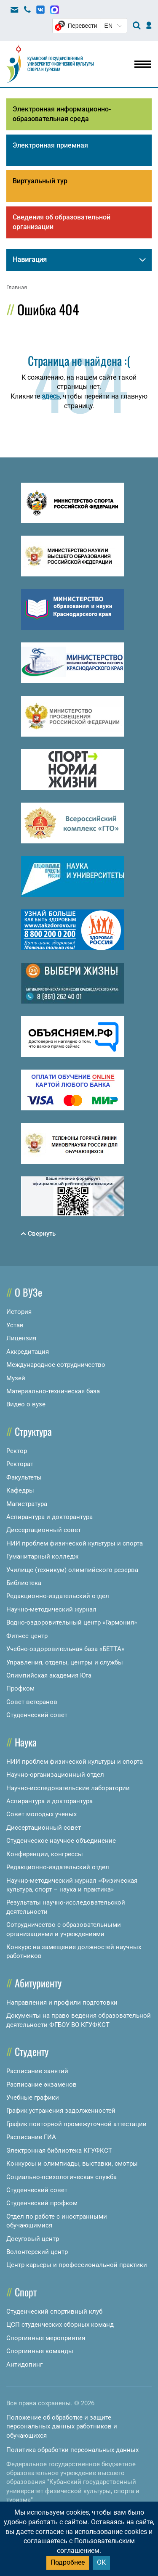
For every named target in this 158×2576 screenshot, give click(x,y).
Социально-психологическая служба (61, 2177)
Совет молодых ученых (41, 1814)
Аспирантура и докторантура (49, 1517)
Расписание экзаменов (41, 2084)
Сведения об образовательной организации (61, 222)
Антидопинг (24, 2364)
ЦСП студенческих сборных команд (60, 2324)
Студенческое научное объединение (61, 1840)
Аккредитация (27, 1351)
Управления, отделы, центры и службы (64, 1662)
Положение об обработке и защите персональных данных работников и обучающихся (61, 2426)
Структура (33, 1431)
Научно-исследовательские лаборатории (68, 1788)
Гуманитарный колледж (42, 1556)
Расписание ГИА (31, 2137)
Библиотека (23, 1583)
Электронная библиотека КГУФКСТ (59, 2150)
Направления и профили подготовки (62, 2002)
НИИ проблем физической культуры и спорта (74, 1543)
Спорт (26, 2291)
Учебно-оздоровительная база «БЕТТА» (65, 1649)
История (19, 1312)
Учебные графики (32, 2097)
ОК (101, 2562)
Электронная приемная (50, 145)
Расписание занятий (37, 2071)
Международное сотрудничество (55, 1365)
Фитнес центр (27, 1636)
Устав (15, 1325)
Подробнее (68, 2562)
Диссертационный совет (43, 1530)
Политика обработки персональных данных (72, 2450)
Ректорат (19, 1464)
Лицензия (21, 1338)
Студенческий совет (36, 1715)
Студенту (31, 2051)
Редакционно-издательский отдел (57, 1596)
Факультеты (24, 1477)
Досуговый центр (32, 2239)
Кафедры (20, 1490)
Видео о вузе (26, 1404)
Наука (26, 1741)
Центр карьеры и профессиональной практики (76, 2265)
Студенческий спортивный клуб (54, 2311)
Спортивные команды (39, 2351)
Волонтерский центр (37, 2252)
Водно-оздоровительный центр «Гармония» (71, 1622)
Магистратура (26, 1504)
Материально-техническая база (53, 1391)
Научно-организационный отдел (55, 1774)
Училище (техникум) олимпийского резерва (72, 1570)
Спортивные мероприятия (45, 2338)
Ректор (16, 1451)
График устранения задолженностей (60, 2110)
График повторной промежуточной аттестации (76, 2124)
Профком (20, 1688)
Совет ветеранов (31, 1702)
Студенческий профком (42, 2203)
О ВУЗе (28, 1292)
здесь (51, 396)
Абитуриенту (38, 1982)
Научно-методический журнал (51, 1609)
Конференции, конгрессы (44, 1854)
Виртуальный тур (40, 181)
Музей (15, 1378)
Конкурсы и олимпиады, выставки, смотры (72, 2163)
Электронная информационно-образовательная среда (62, 114)
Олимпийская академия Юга (48, 1675)
